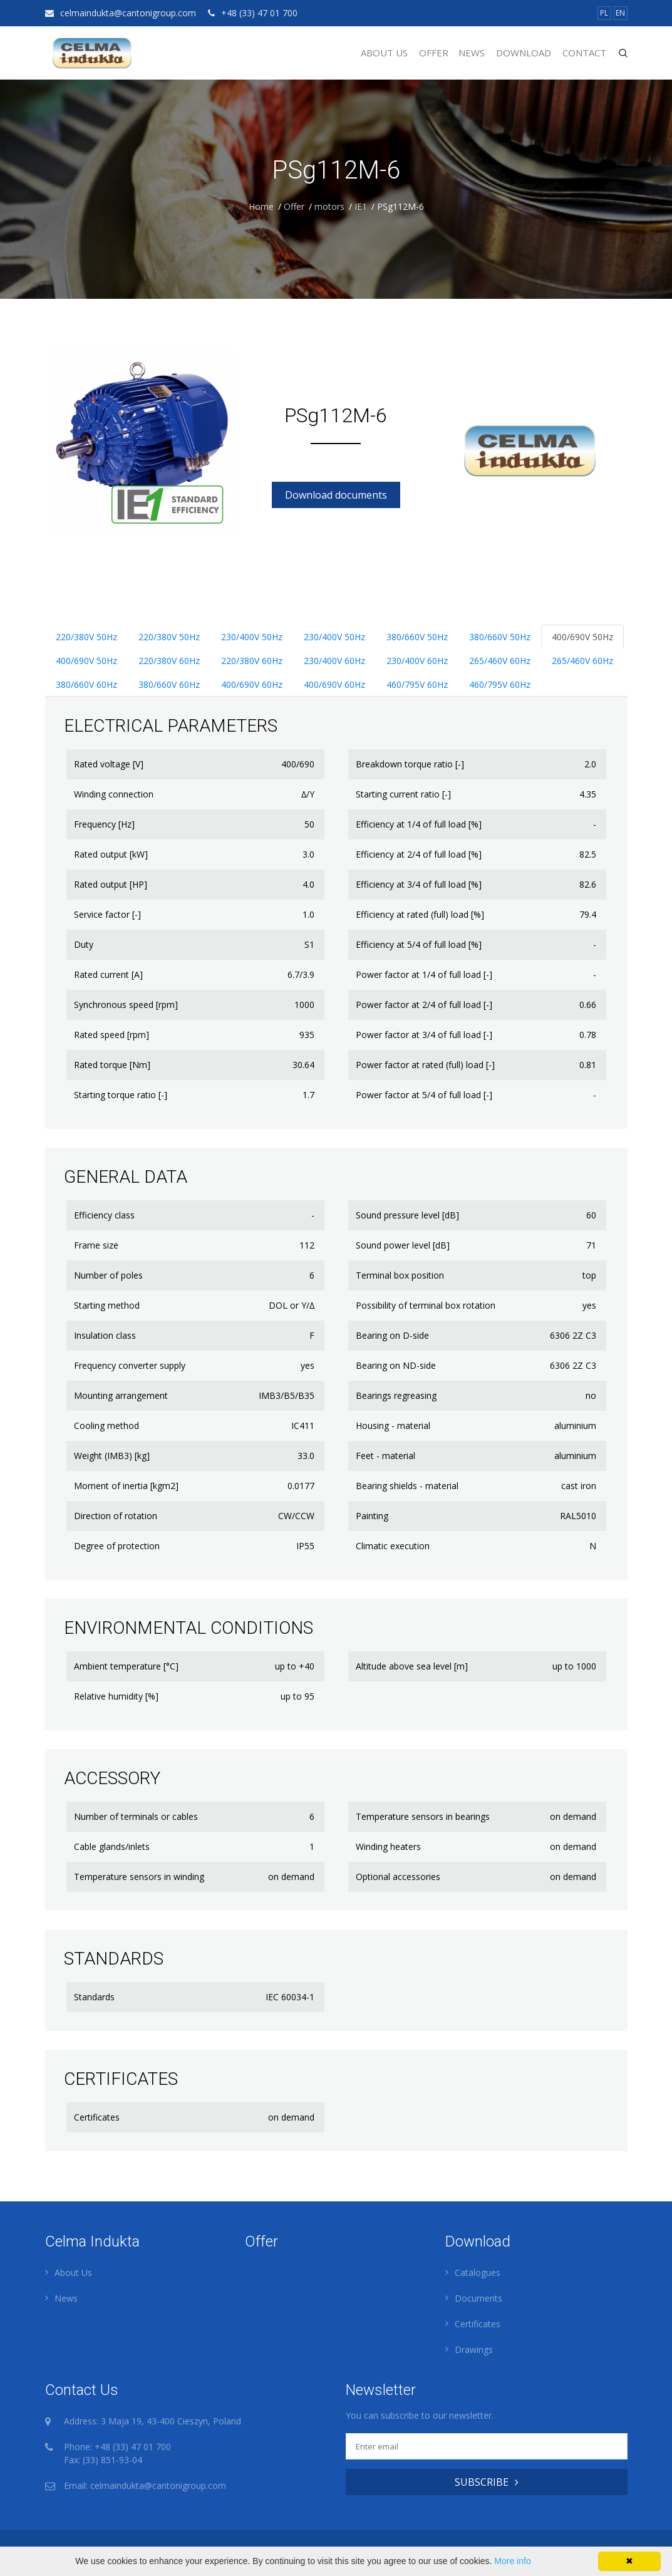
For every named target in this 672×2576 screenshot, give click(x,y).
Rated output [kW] (111, 854)
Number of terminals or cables (136, 1816)
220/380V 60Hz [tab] (169, 661)
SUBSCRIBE (487, 2482)
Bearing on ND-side (396, 1365)
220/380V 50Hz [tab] (86, 637)
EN (620, 13)
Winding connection (113, 794)
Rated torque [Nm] (112, 1065)
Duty (83, 944)
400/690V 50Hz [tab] (582, 637)
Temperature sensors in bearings (423, 1816)
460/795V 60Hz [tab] (417, 684)
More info (512, 2561)
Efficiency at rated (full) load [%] (420, 914)
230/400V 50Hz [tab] (251, 637)
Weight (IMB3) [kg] (112, 1456)
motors (329, 206)
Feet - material (385, 1456)
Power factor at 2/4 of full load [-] (424, 1004)
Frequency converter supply (129, 1365)
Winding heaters (388, 1846)
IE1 (360, 206)
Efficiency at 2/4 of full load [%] (419, 854)
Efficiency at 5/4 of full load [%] (419, 944)
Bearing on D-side (392, 1335)
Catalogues (477, 2272)
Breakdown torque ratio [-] (410, 764)
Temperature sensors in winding (139, 1877)
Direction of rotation (115, 1516)
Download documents (336, 495)
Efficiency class (104, 1215)
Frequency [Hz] (104, 824)
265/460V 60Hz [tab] (499, 661)
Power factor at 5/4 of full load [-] (424, 1095)
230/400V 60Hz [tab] (334, 661)
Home (261, 206)
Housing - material (393, 1425)
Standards (94, 1997)
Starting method (107, 1305)
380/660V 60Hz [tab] (86, 684)
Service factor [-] (107, 914)
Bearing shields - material (407, 1486)
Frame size (96, 1245)
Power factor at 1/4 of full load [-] (424, 974)
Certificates (97, 2117)
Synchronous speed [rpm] (126, 1004)
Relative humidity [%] (116, 1696)
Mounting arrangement (121, 1395)
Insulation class (105, 1335)
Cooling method (106, 1425)
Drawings (474, 2349)
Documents (478, 2298)
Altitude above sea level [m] (412, 1666)
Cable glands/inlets (112, 1846)
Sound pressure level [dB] (407, 1215)
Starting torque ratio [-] (120, 1095)
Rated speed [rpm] (111, 1035)
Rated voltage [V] (108, 764)
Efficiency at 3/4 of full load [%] (419, 884)
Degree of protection (117, 1546)
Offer (433, 52)
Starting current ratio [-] (403, 794)
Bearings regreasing (396, 1395)
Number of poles (108, 1275)
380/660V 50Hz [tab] (417, 637)
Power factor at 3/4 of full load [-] (424, 1035)
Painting (372, 1516)
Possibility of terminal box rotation (425, 1305)
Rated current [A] (108, 974)
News (471, 52)
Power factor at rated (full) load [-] (425, 1065)
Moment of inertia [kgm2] (126, 1486)
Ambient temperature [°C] (126, 1666)
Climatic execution (393, 1546)
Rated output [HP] (110, 884)
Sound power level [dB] (403, 1245)
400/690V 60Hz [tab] (251, 684)
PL (604, 13)
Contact (584, 52)
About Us (384, 52)
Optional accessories (398, 1877)
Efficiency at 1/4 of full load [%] (419, 824)
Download (523, 52)
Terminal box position (400, 1275)
